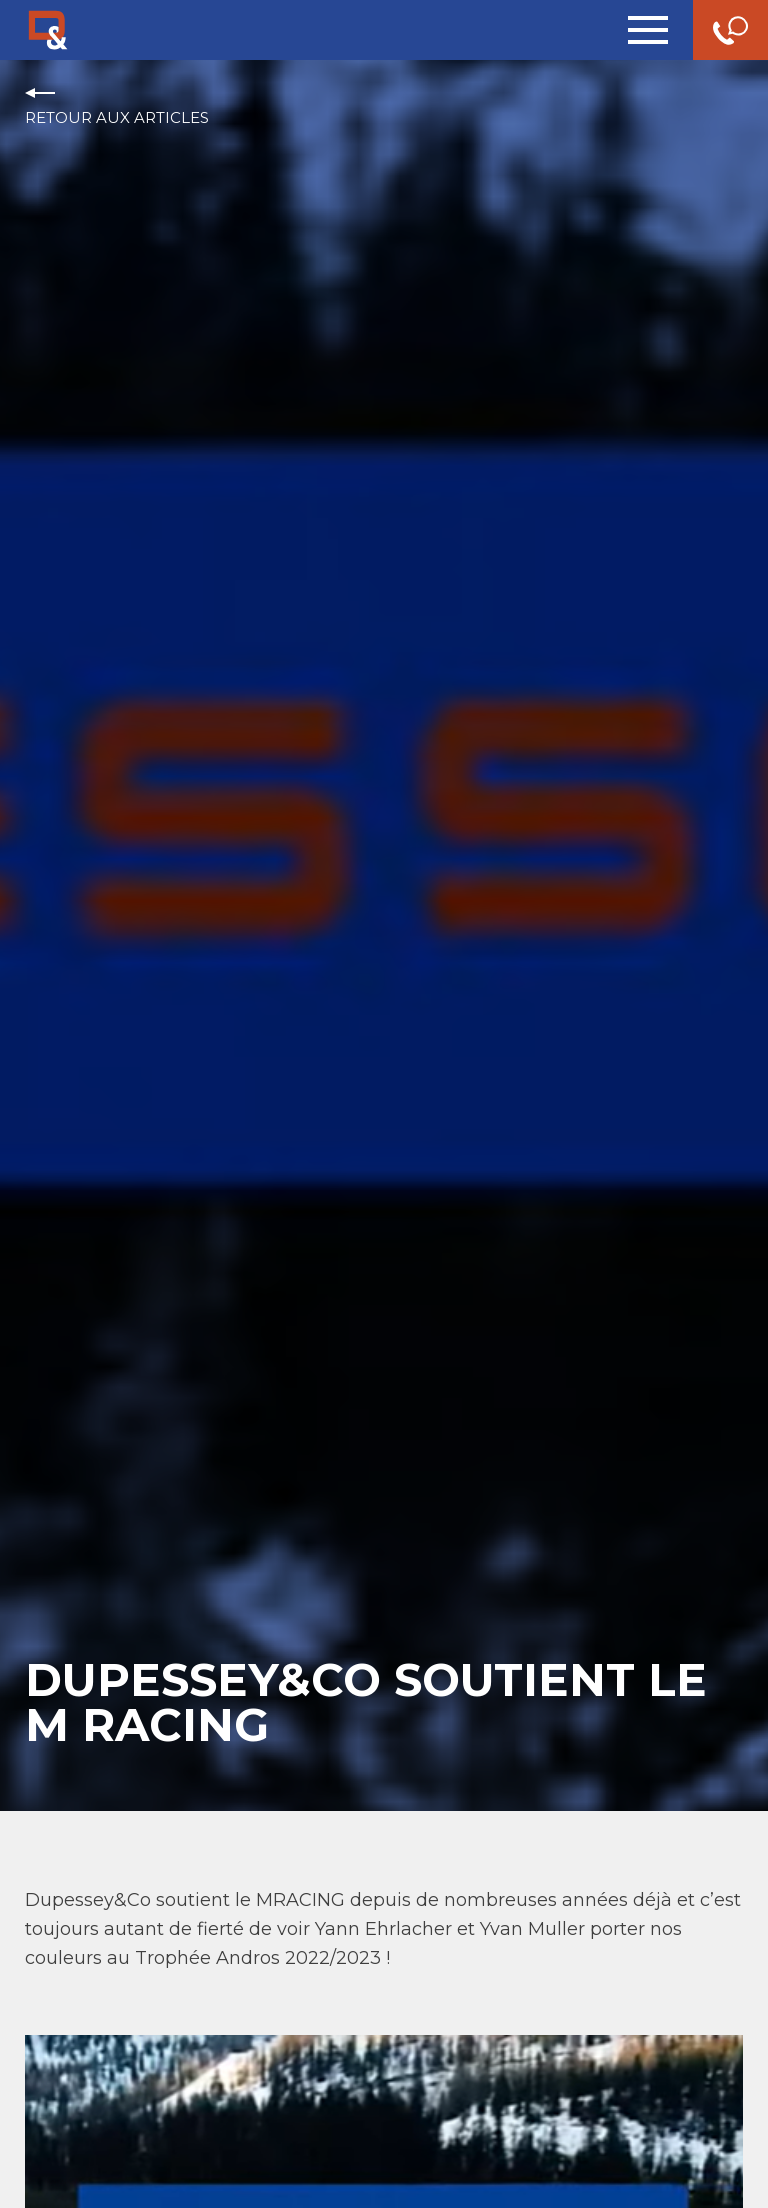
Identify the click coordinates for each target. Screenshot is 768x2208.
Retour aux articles (117, 117)
